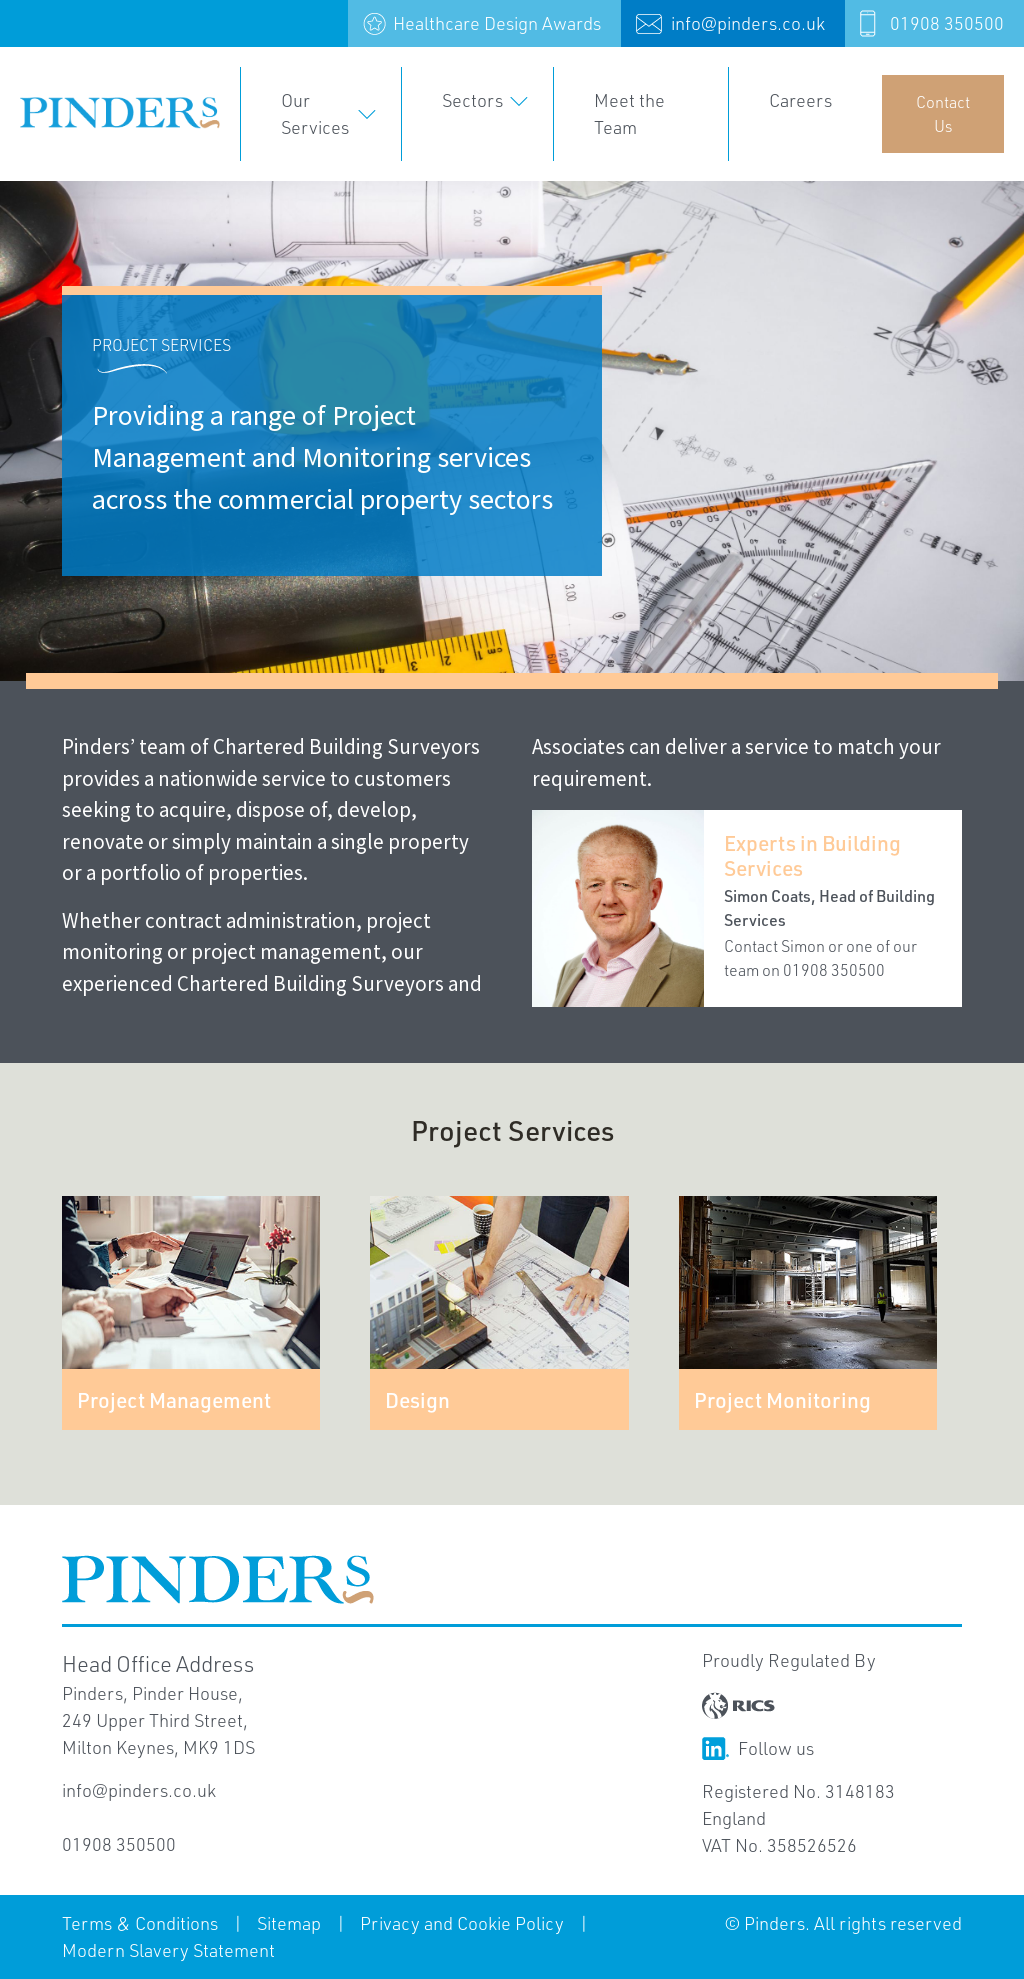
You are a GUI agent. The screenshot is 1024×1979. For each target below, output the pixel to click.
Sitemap (289, 1923)
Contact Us (943, 113)
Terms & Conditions (140, 1923)
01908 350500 (947, 23)
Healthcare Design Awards (497, 23)
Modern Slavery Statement (168, 1950)
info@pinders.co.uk (748, 23)
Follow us (758, 1748)
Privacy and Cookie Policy (462, 1923)
